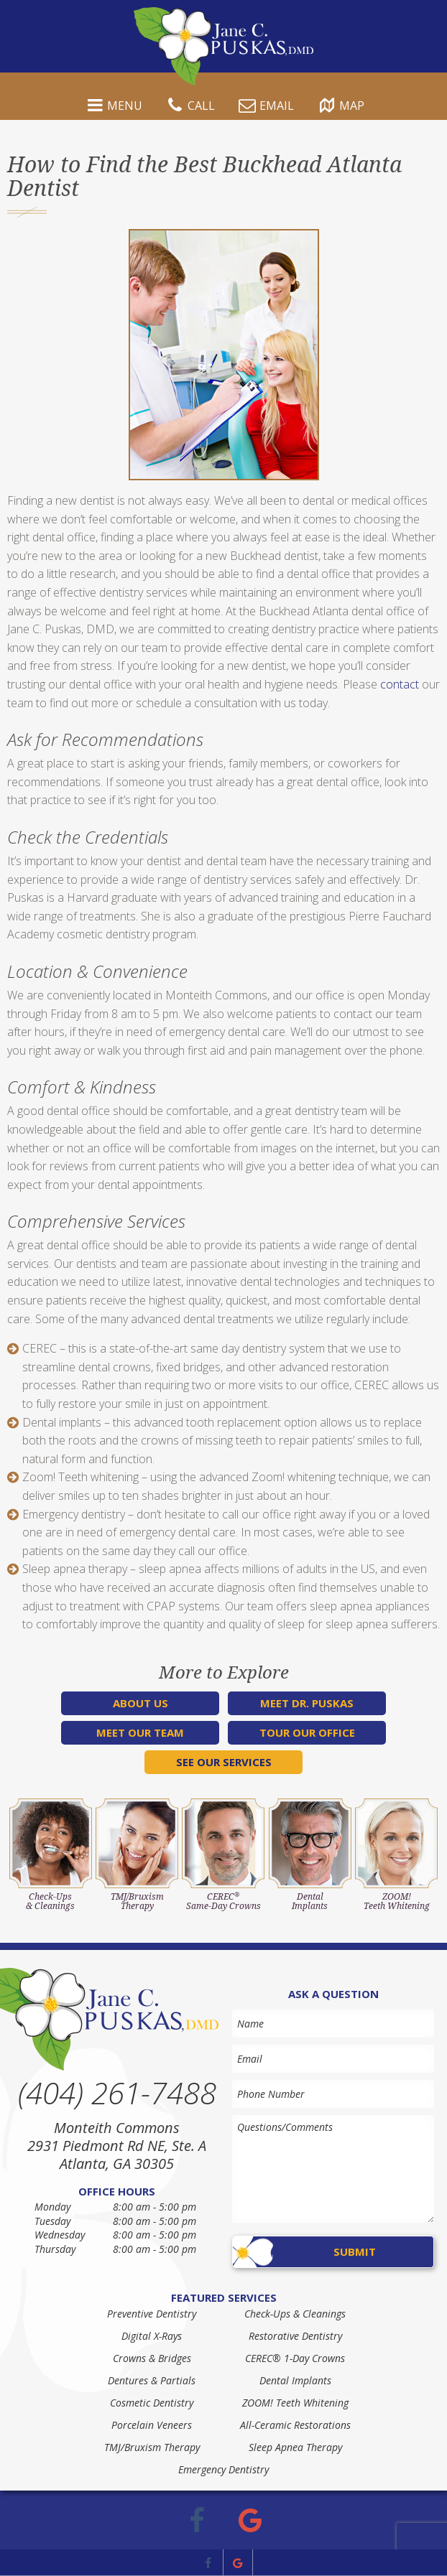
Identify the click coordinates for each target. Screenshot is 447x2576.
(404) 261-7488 (117, 2093)
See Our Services (224, 1762)
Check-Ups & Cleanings (295, 2313)
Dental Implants (295, 2380)
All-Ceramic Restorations (295, 2425)
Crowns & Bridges (152, 2358)
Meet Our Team (140, 1732)
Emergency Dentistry (223, 2469)
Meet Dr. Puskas (307, 1703)
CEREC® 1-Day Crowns (295, 2358)
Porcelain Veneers (151, 2425)
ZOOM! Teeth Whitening (295, 2402)
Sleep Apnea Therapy (295, 2447)
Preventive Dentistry (151, 2313)
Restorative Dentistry (295, 2336)
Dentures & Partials (151, 2380)
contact (399, 684)
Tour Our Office (307, 1732)
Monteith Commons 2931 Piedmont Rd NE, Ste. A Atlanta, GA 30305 (116, 2146)
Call (189, 106)
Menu (113, 106)
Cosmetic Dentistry (151, 2402)
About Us (140, 1703)
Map (339, 106)
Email (264, 106)
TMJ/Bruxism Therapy (152, 2447)
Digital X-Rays (151, 2336)
